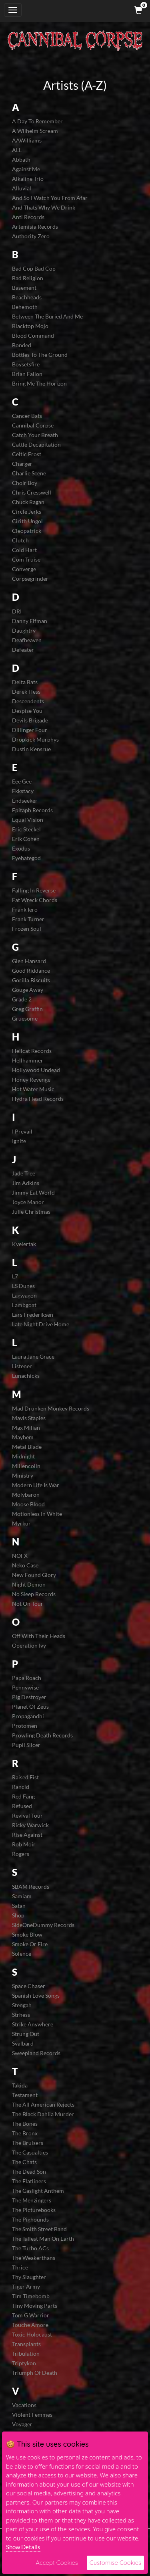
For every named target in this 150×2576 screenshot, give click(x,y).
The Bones (25, 2123)
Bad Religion (27, 278)
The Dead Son (29, 2171)
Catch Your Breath (35, 434)
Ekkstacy (23, 790)
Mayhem (23, 1437)
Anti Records (28, 217)
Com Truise (26, 559)
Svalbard (23, 2043)
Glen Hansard (29, 961)
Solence (21, 1953)
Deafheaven (27, 640)
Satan (19, 1905)
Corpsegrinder (30, 578)
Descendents (28, 701)
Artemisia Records (35, 226)
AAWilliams (27, 140)
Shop (18, 1915)
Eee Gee (22, 781)
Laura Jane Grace (33, 1356)
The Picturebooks (34, 2209)
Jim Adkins (25, 1182)
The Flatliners (29, 2181)
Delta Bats (25, 682)
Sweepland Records (36, 2053)
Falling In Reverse (34, 890)
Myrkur (21, 1523)
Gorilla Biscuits (31, 980)
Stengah (22, 2005)
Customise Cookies (115, 2562)
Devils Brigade (30, 720)
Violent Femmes (32, 2414)
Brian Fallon (27, 373)
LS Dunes (23, 1285)
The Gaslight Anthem (38, 2190)
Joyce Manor (28, 1202)
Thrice (20, 2267)
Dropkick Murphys (35, 739)
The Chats (24, 2162)
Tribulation (26, 2353)
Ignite (19, 1141)
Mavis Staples (29, 1418)
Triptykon (24, 2363)
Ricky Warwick (30, 1825)
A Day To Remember (37, 121)
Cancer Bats (27, 415)
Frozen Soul (26, 928)
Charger (22, 463)
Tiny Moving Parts (34, 2305)
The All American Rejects (43, 2104)
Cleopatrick (26, 530)
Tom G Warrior (30, 2315)
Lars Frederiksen (32, 1314)
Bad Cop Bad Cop (34, 268)
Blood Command (33, 335)
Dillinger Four (29, 729)
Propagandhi (28, 1716)
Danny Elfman (29, 620)
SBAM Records (30, 1886)
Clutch (20, 540)
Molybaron (26, 1494)
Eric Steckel (26, 829)
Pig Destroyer (29, 1697)
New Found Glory (34, 1574)
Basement (24, 287)
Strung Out (25, 2033)
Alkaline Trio (28, 178)
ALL (17, 149)
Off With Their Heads (38, 1635)
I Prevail (22, 1131)
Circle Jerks (26, 511)
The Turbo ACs (30, 2248)
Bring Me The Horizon (39, 383)
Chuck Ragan (28, 502)
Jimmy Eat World (33, 1192)
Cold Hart (24, 549)
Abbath (21, 159)
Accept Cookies (57, 2562)
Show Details (23, 2546)
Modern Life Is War (35, 1485)
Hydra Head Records (38, 1098)
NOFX (20, 1555)
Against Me (26, 169)
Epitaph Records (32, 810)
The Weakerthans (33, 2257)
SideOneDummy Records (43, 1924)
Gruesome (25, 1018)
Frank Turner (28, 919)
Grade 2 (22, 999)
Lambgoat (24, 1305)
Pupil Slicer (26, 1744)
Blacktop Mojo (30, 325)
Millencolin (26, 1465)
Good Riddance (31, 970)
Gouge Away (27, 989)
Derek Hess (26, 691)
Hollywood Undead (36, 1069)
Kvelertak (24, 1244)
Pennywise (25, 1687)
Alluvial (21, 188)
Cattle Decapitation (36, 444)
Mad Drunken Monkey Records (50, 1408)
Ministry (22, 1475)
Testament (25, 2094)
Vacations (24, 2405)
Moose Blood (28, 1504)
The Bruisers (27, 2142)
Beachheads (27, 297)
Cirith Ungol (27, 521)
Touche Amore (30, 2324)
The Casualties (30, 2152)
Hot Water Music (33, 1089)
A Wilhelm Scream (35, 130)
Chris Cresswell (31, 492)
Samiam (22, 1896)
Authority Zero (31, 236)
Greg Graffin (27, 1008)
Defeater (23, 649)
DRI (17, 611)
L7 (15, 1276)
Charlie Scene (29, 473)
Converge (24, 569)
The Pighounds (30, 2219)
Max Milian (26, 1427)
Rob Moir (24, 1844)
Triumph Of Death (34, 2372)
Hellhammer (27, 1060)
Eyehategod (26, 858)
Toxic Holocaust (32, 2334)
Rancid (20, 1786)
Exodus (21, 848)
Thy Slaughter (29, 2276)
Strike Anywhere (32, 2024)
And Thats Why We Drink (43, 207)
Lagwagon (24, 1295)
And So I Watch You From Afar (50, 197)
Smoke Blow (27, 1934)
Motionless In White (37, 1513)
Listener (22, 1366)
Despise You (27, 710)
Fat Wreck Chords (34, 899)
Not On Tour (27, 1603)
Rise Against (27, 1834)
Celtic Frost (26, 454)
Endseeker (25, 800)
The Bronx (25, 2133)
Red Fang (23, 1796)
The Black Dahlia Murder (43, 2114)
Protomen (24, 1725)
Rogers (20, 1853)
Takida (20, 2085)
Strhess (21, 2014)
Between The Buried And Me (47, 316)
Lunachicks (26, 1375)
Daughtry (24, 630)
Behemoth (25, 306)
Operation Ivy (29, 1645)
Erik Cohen (26, 838)
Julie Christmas (31, 1211)
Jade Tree (23, 1173)
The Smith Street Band (39, 2229)
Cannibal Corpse (33, 425)
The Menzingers (31, 2200)
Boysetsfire (26, 364)
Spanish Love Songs (36, 1995)
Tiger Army (26, 2286)
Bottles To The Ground (40, 354)
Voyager (22, 2424)
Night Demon (29, 1584)
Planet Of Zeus (30, 1706)
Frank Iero (25, 909)
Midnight (23, 1456)
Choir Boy (24, 482)
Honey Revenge (31, 1079)
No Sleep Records (34, 1594)
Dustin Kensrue (31, 749)
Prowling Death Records (42, 1735)
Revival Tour (27, 1815)
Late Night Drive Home (40, 1324)
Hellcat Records (32, 1050)
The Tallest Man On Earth (43, 2238)
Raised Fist (25, 1777)
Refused (22, 1805)
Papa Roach (26, 1677)
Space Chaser (28, 1985)
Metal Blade (27, 1446)
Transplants (26, 2344)
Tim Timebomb (31, 2296)
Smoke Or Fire (30, 1944)
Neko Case (25, 1565)
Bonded (21, 345)
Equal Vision (27, 819)
